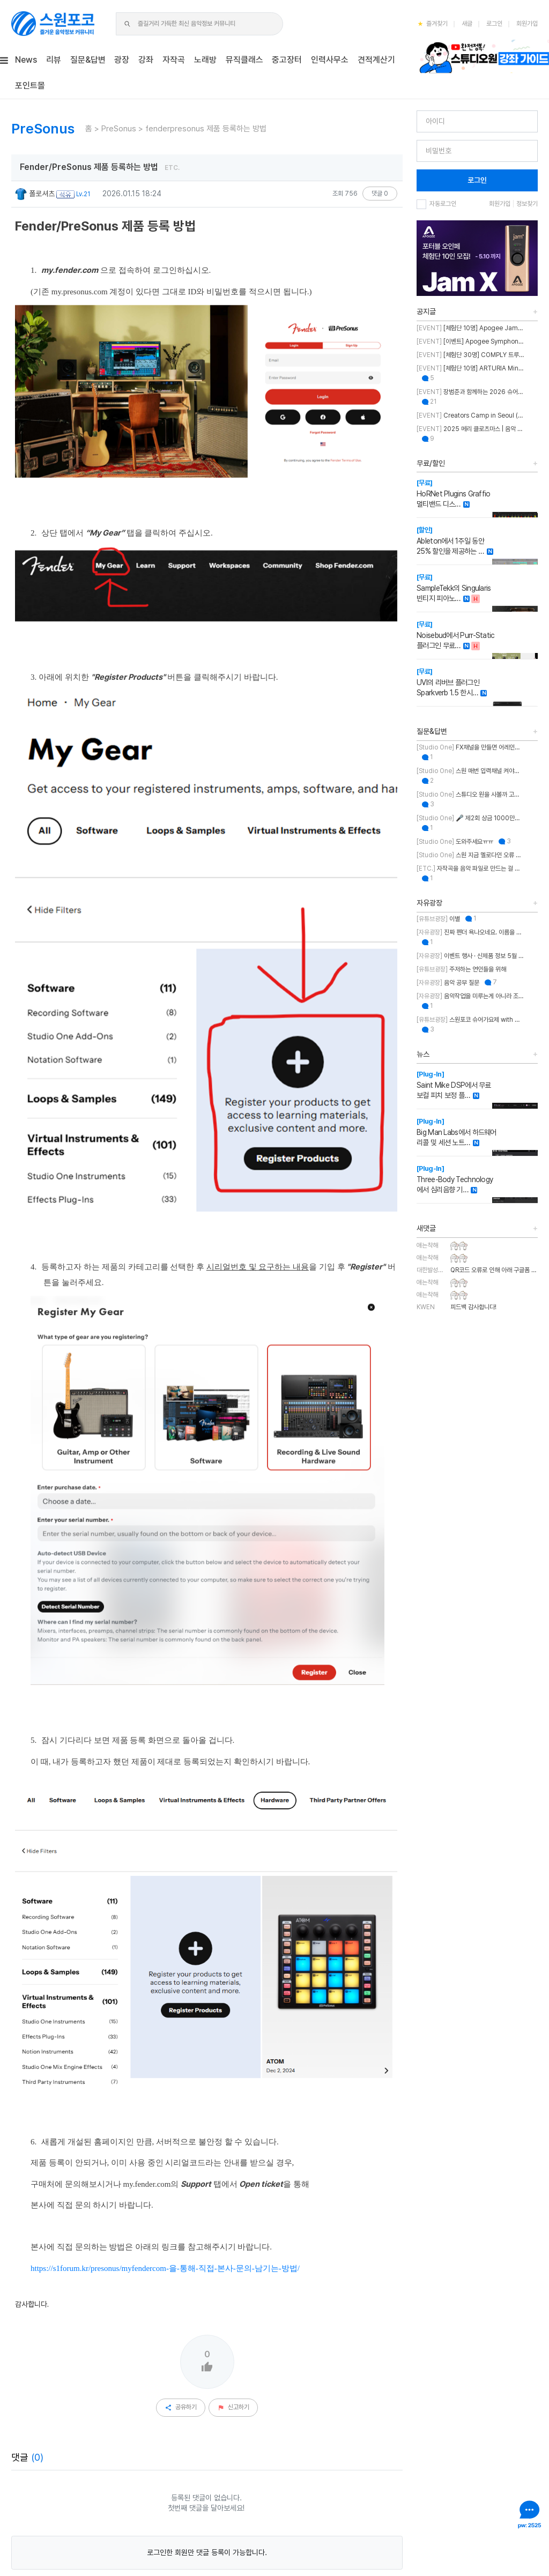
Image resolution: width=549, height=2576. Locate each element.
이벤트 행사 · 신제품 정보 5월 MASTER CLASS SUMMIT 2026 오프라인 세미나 (470, 956)
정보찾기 (527, 203)
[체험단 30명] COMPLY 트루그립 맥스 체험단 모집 (470, 355)
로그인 (494, 23)
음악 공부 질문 (448, 982)
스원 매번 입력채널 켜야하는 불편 (470, 771)
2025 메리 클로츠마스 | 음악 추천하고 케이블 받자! (470, 429)
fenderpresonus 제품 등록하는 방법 (205, 128)
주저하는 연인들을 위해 (461, 969)
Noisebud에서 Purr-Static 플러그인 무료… (456, 635)
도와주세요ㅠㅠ (455, 841)
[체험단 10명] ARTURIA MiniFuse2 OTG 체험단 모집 (470, 368)
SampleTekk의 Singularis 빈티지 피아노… (454, 588)
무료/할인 (431, 463)
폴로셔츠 (35, 193)
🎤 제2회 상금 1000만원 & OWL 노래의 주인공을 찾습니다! (470, 818)
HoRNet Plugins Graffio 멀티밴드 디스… (454, 493)
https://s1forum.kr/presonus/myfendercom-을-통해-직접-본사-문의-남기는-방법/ (165, 2014)
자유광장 (429, 903)
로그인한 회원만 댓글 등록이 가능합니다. (207, 2299)
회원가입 (527, 23)
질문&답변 (432, 731)
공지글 (426, 311)
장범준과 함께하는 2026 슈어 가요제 (470, 392)
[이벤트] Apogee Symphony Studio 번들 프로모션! (470, 341)
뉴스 (423, 1054)
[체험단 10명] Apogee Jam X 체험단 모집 (470, 328)
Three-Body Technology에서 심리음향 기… (455, 1179)
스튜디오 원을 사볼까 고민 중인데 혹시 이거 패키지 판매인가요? (470, 794)
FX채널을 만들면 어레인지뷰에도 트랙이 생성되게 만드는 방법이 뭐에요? (470, 747)
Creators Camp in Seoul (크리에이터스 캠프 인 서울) (470, 415)
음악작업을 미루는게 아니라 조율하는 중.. (470, 996)
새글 (467, 23)
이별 (438, 919)
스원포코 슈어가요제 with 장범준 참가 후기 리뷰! (470, 1019)
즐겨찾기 (433, 23)
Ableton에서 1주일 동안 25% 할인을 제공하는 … (450, 540)
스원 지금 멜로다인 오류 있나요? (470, 855)
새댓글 (426, 1228)
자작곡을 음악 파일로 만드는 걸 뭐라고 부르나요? (470, 868)
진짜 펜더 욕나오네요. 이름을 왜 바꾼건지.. (470, 932)
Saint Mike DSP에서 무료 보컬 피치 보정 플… (454, 1085)
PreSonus (118, 128)
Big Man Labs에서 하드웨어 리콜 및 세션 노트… (456, 1132)
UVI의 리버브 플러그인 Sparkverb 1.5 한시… (448, 682)
